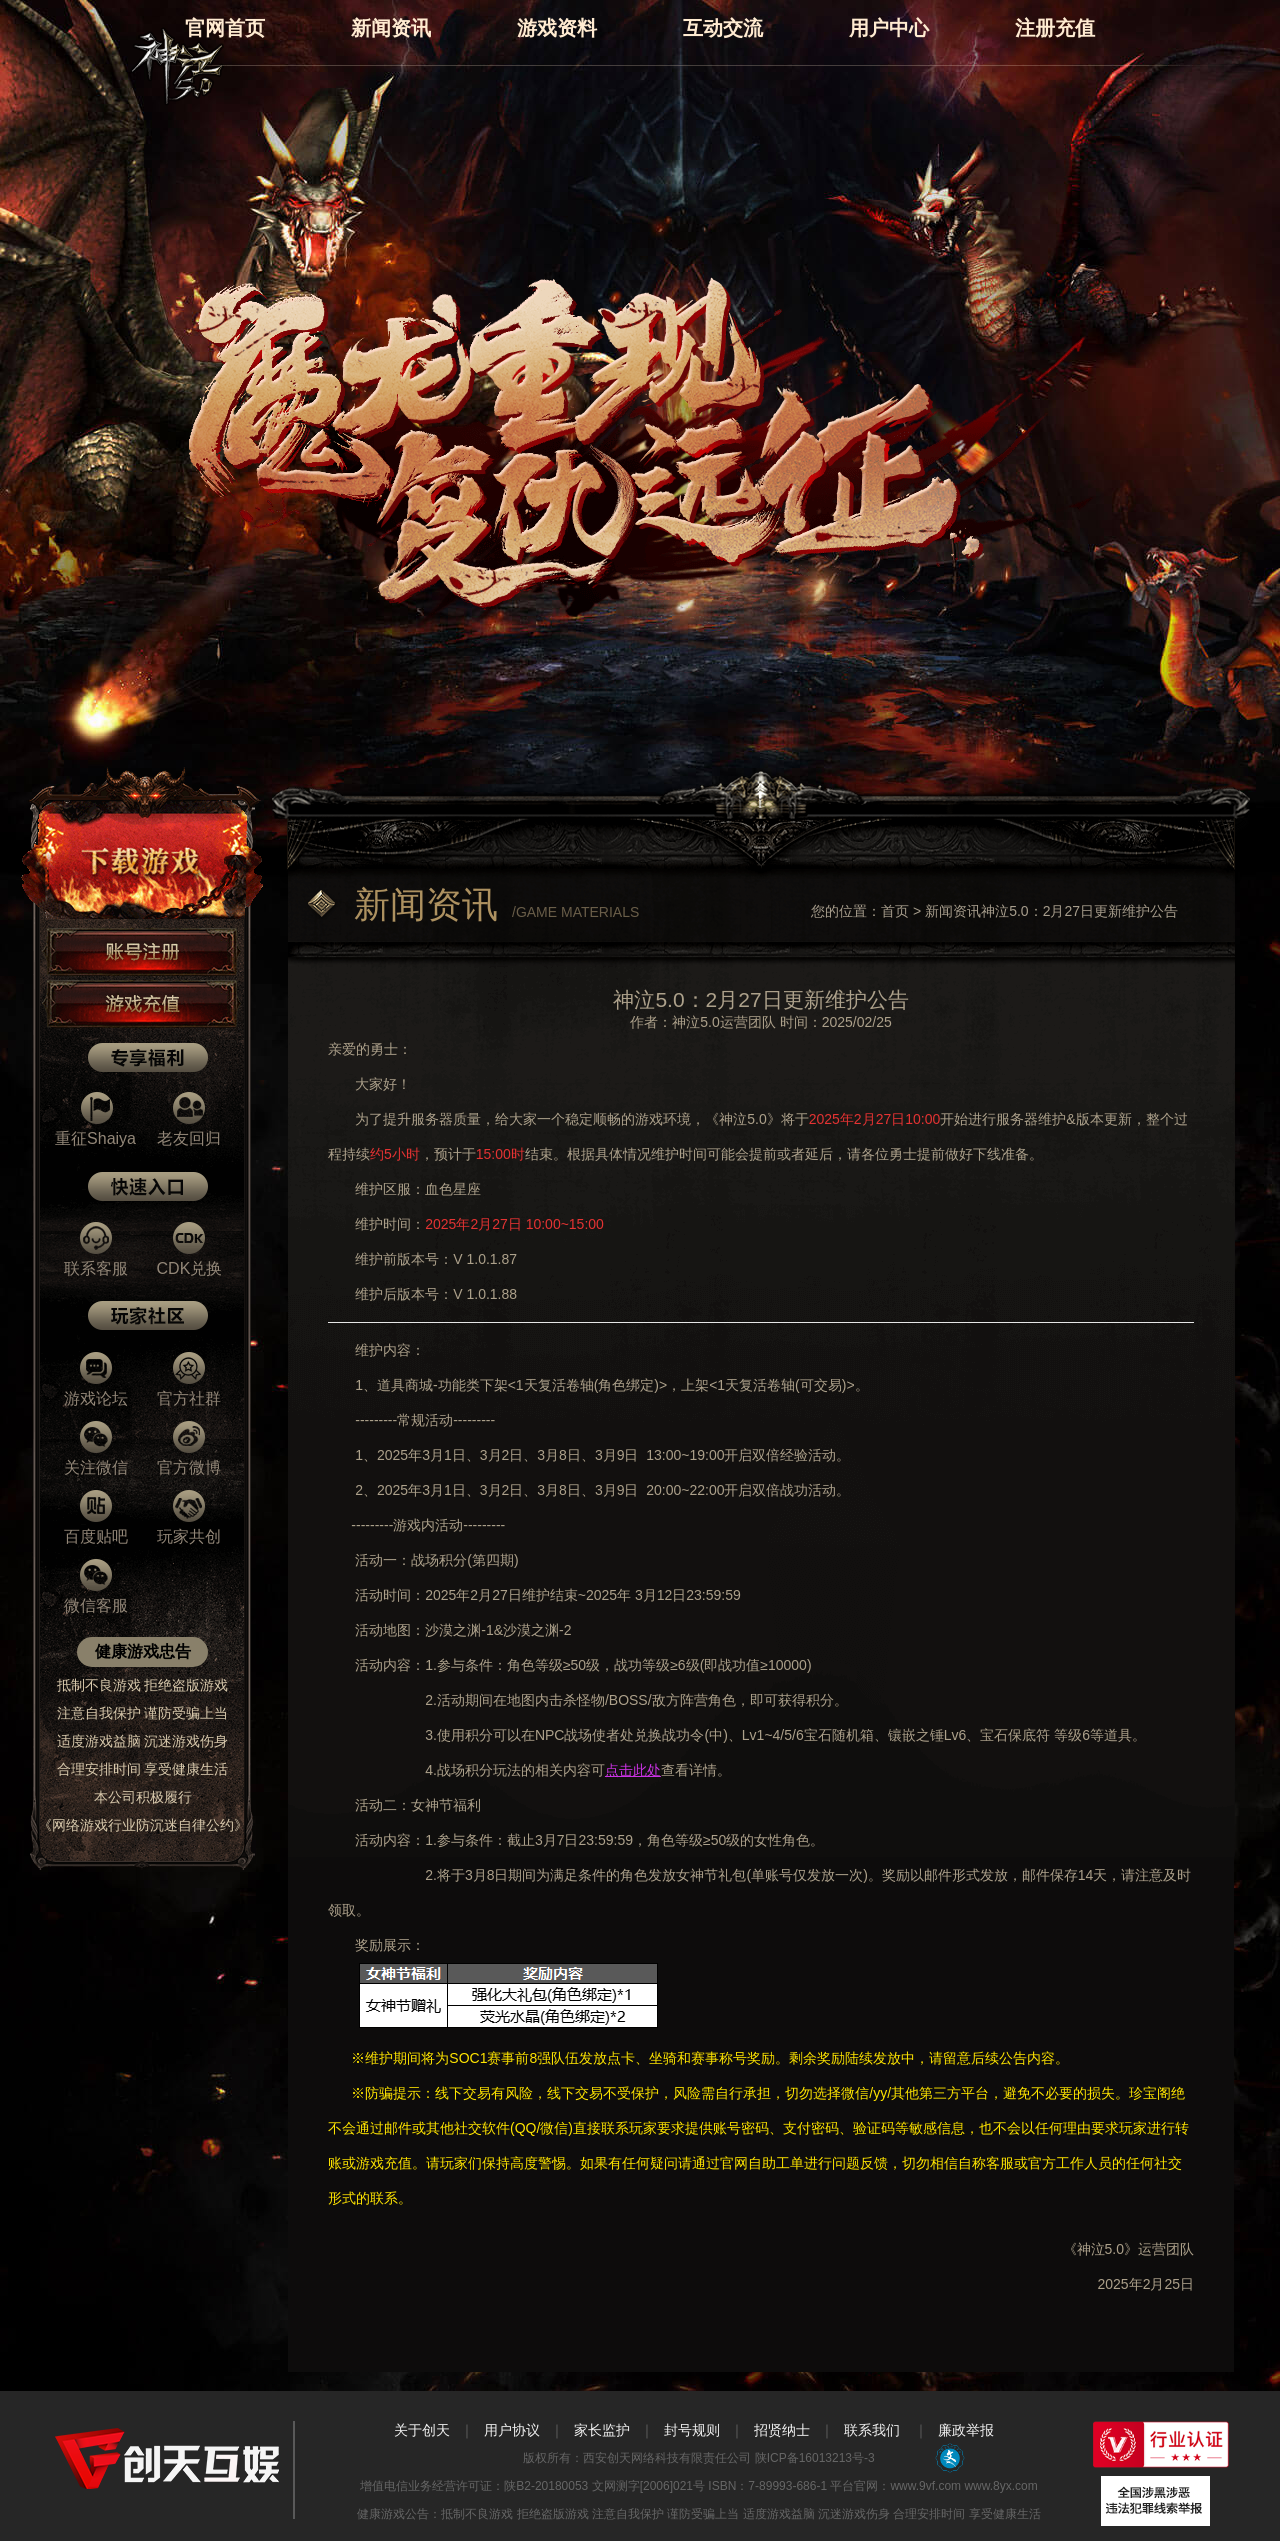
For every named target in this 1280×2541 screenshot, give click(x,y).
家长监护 (602, 2430)
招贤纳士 (782, 2430)
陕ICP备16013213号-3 (812, 2458)
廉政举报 (966, 2430)
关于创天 (422, 2430)
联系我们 (872, 2430)
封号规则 (692, 2430)
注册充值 (1055, 28)
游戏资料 (557, 28)
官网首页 (225, 28)
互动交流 (723, 28)
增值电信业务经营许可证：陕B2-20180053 (474, 2486)
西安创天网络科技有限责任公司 (667, 2458)
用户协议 (512, 2430)
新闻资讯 (391, 28)
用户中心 (889, 28)
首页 (895, 911)
